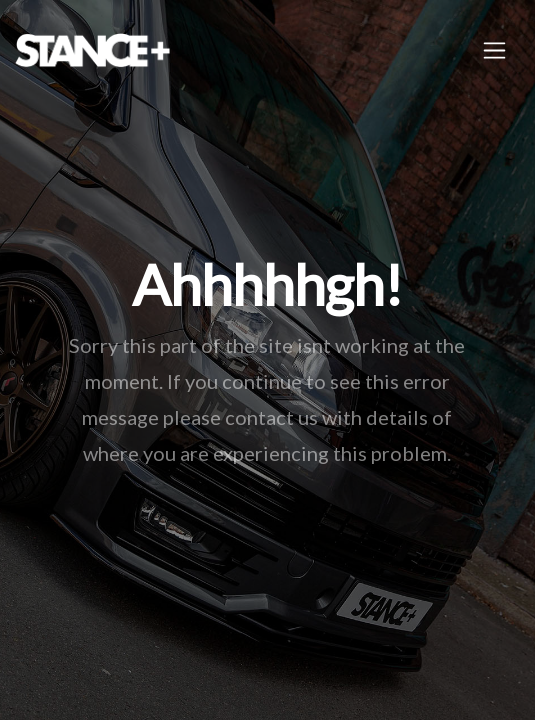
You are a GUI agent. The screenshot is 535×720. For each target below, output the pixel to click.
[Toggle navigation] (494, 50)
